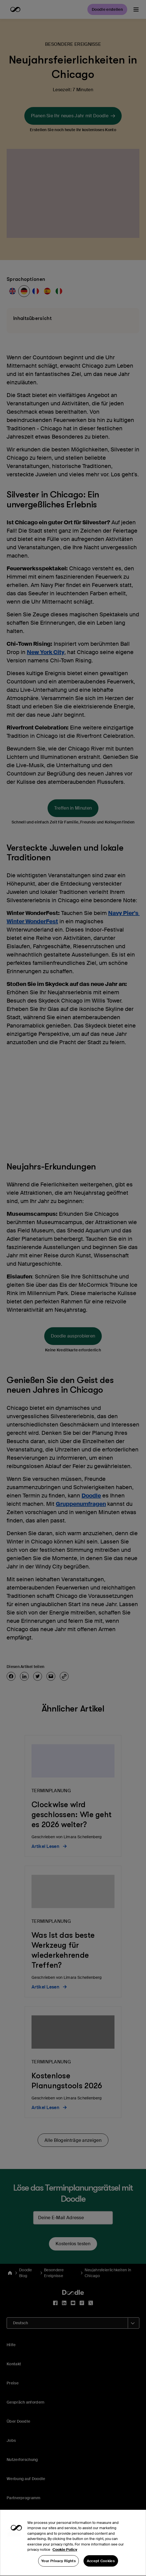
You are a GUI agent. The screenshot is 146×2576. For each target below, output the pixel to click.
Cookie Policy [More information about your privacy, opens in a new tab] (65, 2561)
